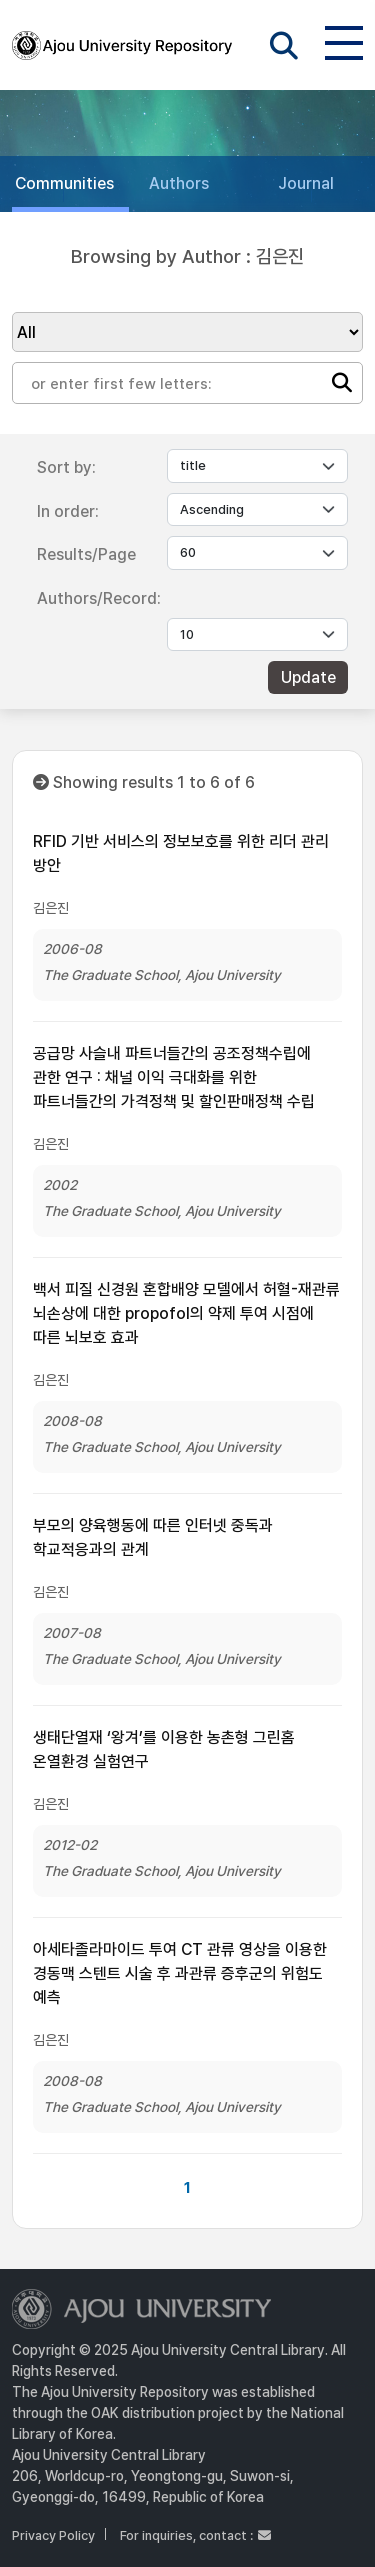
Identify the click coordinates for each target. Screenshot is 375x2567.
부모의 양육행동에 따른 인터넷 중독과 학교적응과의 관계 (153, 1537)
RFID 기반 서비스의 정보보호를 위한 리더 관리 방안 (181, 853)
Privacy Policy (53, 2535)
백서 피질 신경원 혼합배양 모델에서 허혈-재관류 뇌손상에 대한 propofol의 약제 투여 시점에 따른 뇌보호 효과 (186, 1313)
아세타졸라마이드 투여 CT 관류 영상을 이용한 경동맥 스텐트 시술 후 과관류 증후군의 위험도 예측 (180, 1973)
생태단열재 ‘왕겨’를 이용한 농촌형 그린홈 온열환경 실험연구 (164, 1749)
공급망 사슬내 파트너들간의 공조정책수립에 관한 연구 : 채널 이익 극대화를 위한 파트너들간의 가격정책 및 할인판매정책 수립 (174, 1077)
